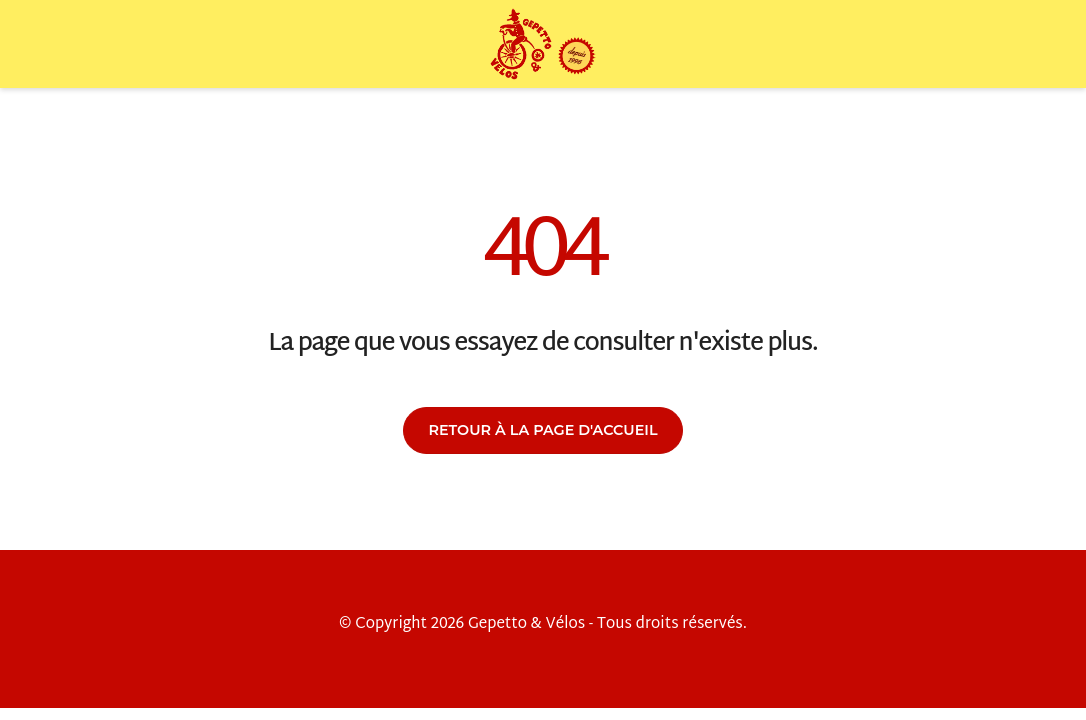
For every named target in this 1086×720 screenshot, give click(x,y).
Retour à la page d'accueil (542, 430)
